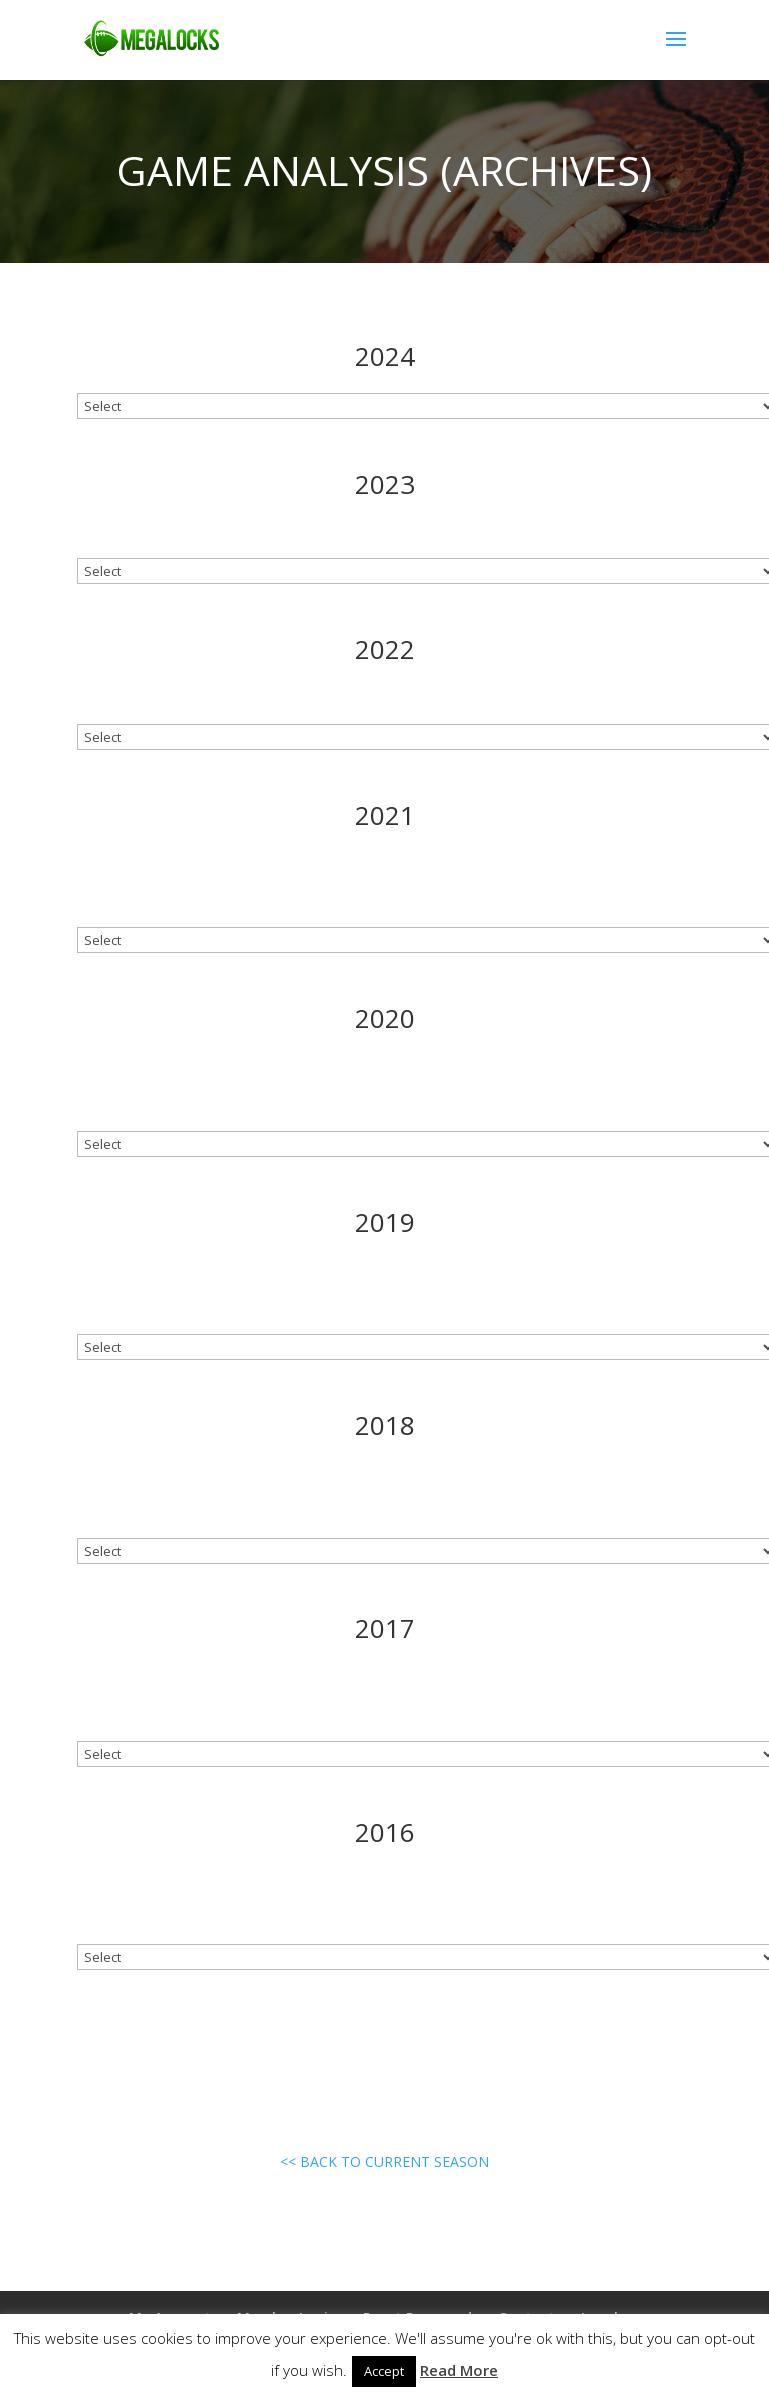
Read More (459, 2370)
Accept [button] (384, 2371)
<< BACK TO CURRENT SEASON (384, 2161)
